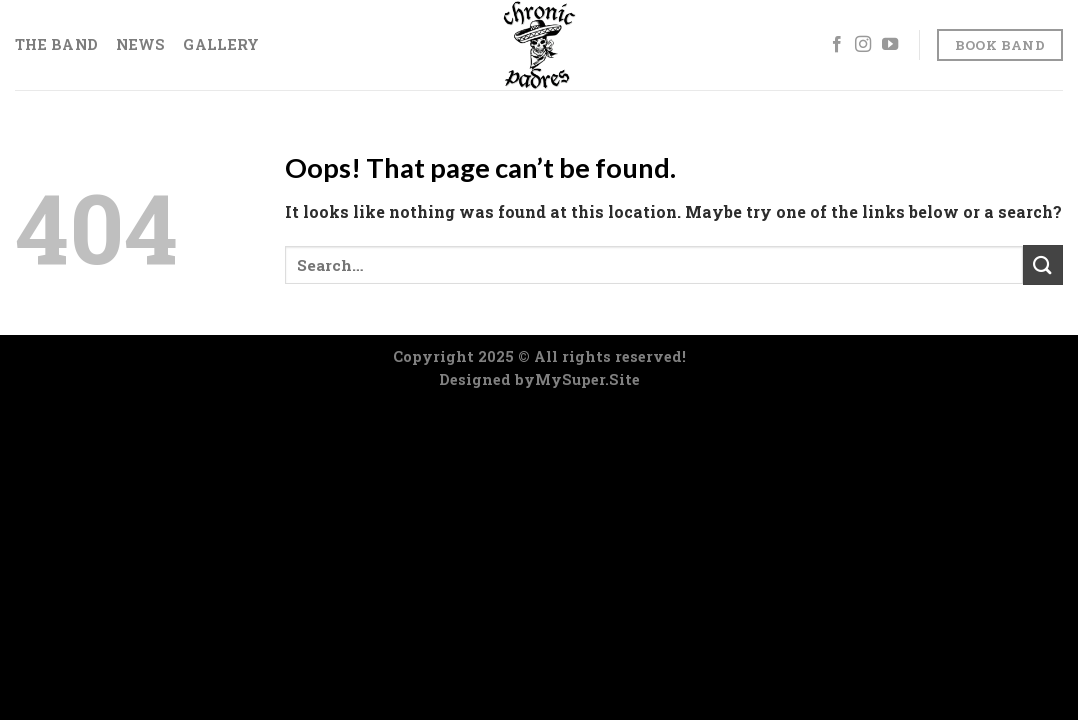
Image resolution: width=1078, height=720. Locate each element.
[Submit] (1043, 264)
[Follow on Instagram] (863, 45)
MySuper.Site (587, 379)
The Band (56, 44)
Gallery (221, 44)
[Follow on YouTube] (890, 45)
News (140, 44)
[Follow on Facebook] (837, 45)
